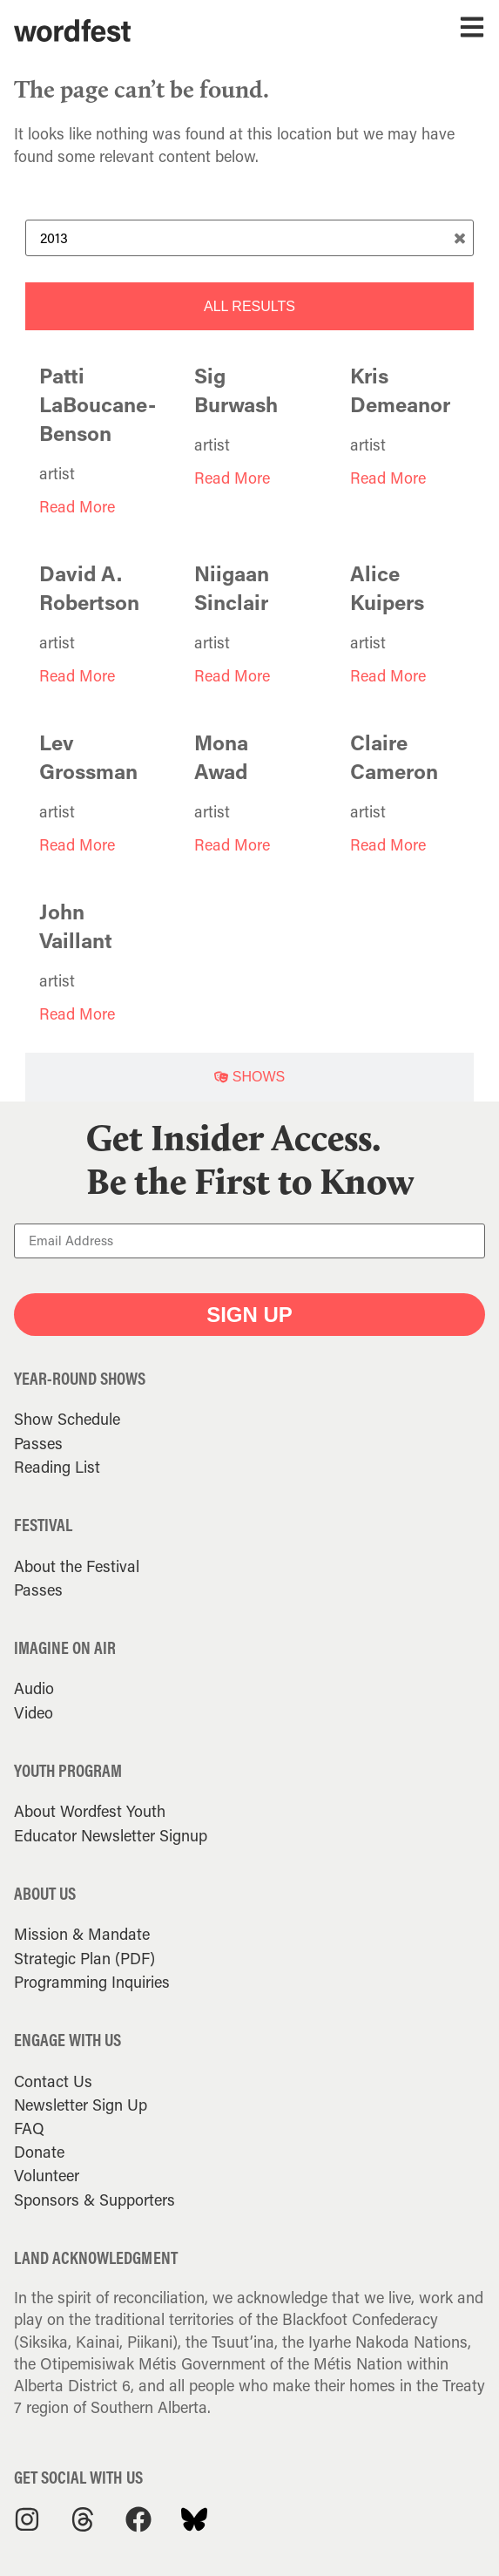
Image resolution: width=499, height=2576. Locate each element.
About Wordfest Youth (89, 1810)
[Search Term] (250, 238)
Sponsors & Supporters (94, 2199)
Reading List (57, 1466)
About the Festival (76, 1566)
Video (33, 1712)
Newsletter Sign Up (80, 2104)
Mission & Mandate (82, 1933)
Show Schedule (67, 1418)
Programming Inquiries (92, 1981)
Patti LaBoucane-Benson (97, 404)
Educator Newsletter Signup (110, 1835)
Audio (34, 1688)
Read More (77, 506)
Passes (38, 1443)
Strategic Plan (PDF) (84, 1958)
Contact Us (53, 2081)
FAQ (29, 2128)
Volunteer (46, 2175)
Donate (39, 2151)
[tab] (250, 306)
